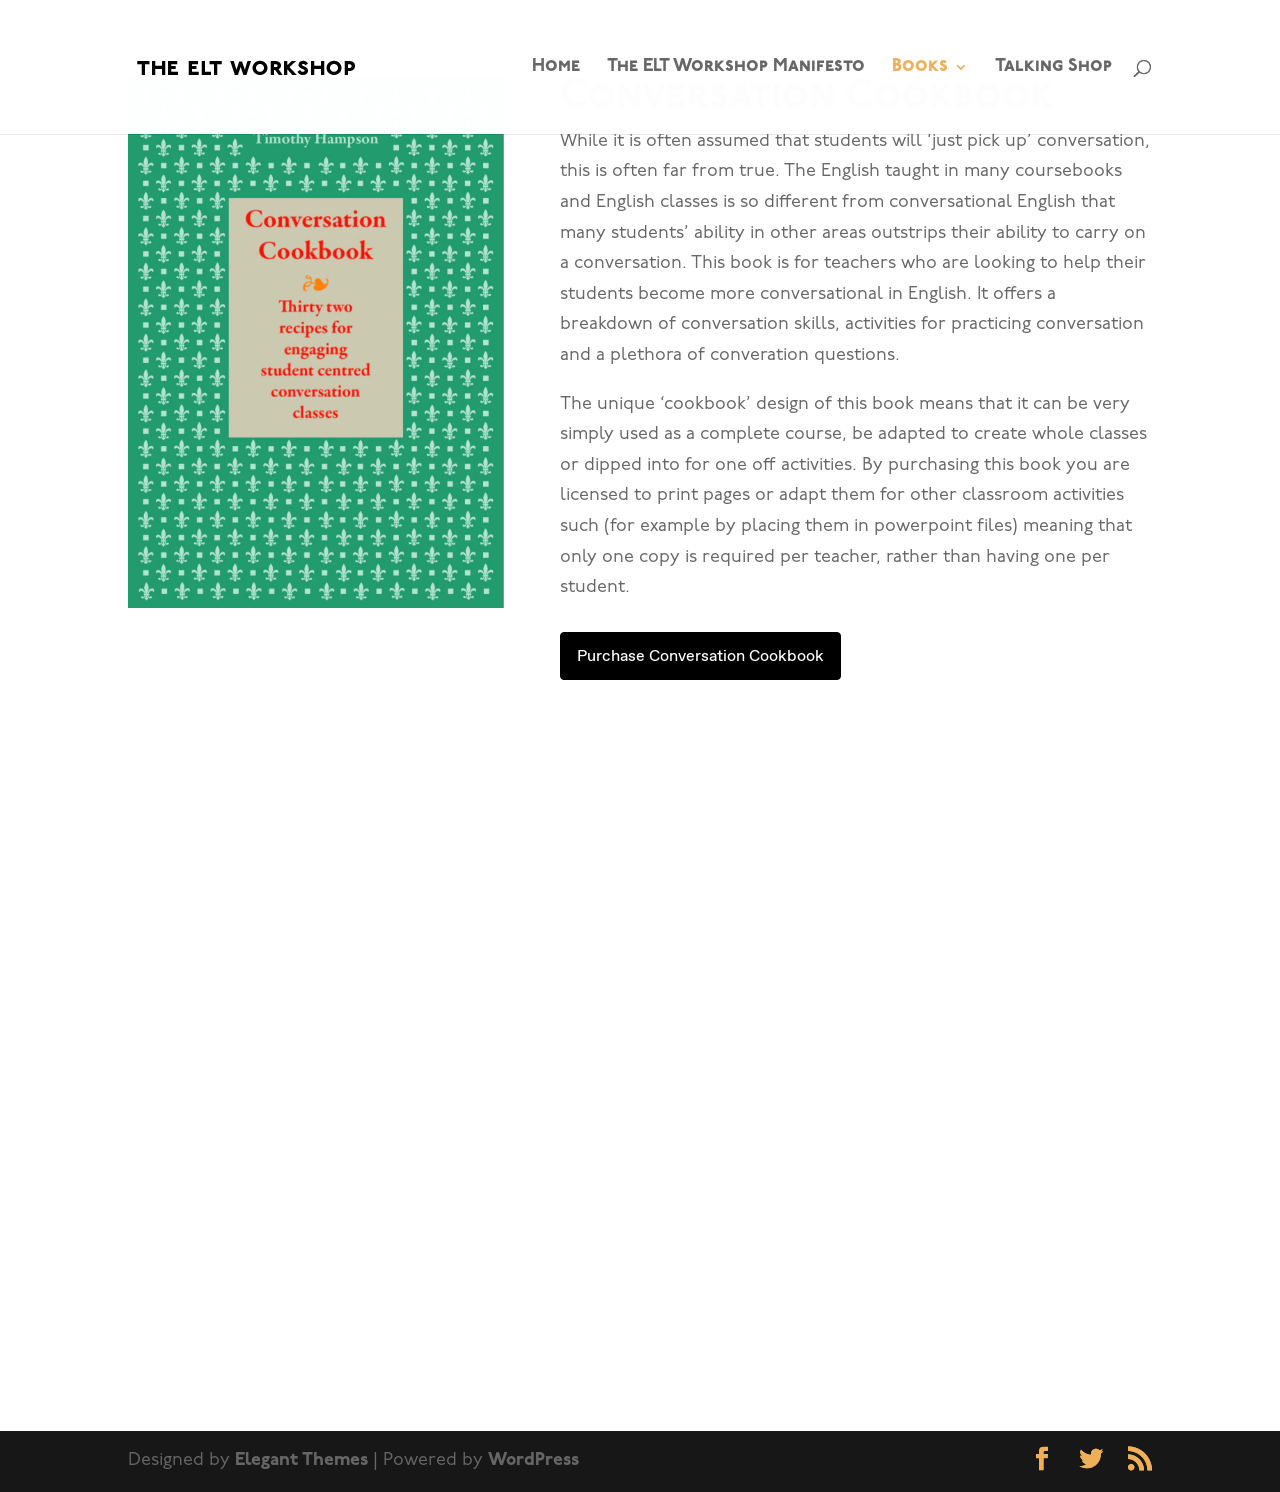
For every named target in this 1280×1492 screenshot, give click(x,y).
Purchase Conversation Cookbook (700, 655)
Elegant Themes (301, 1460)
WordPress (533, 1460)
